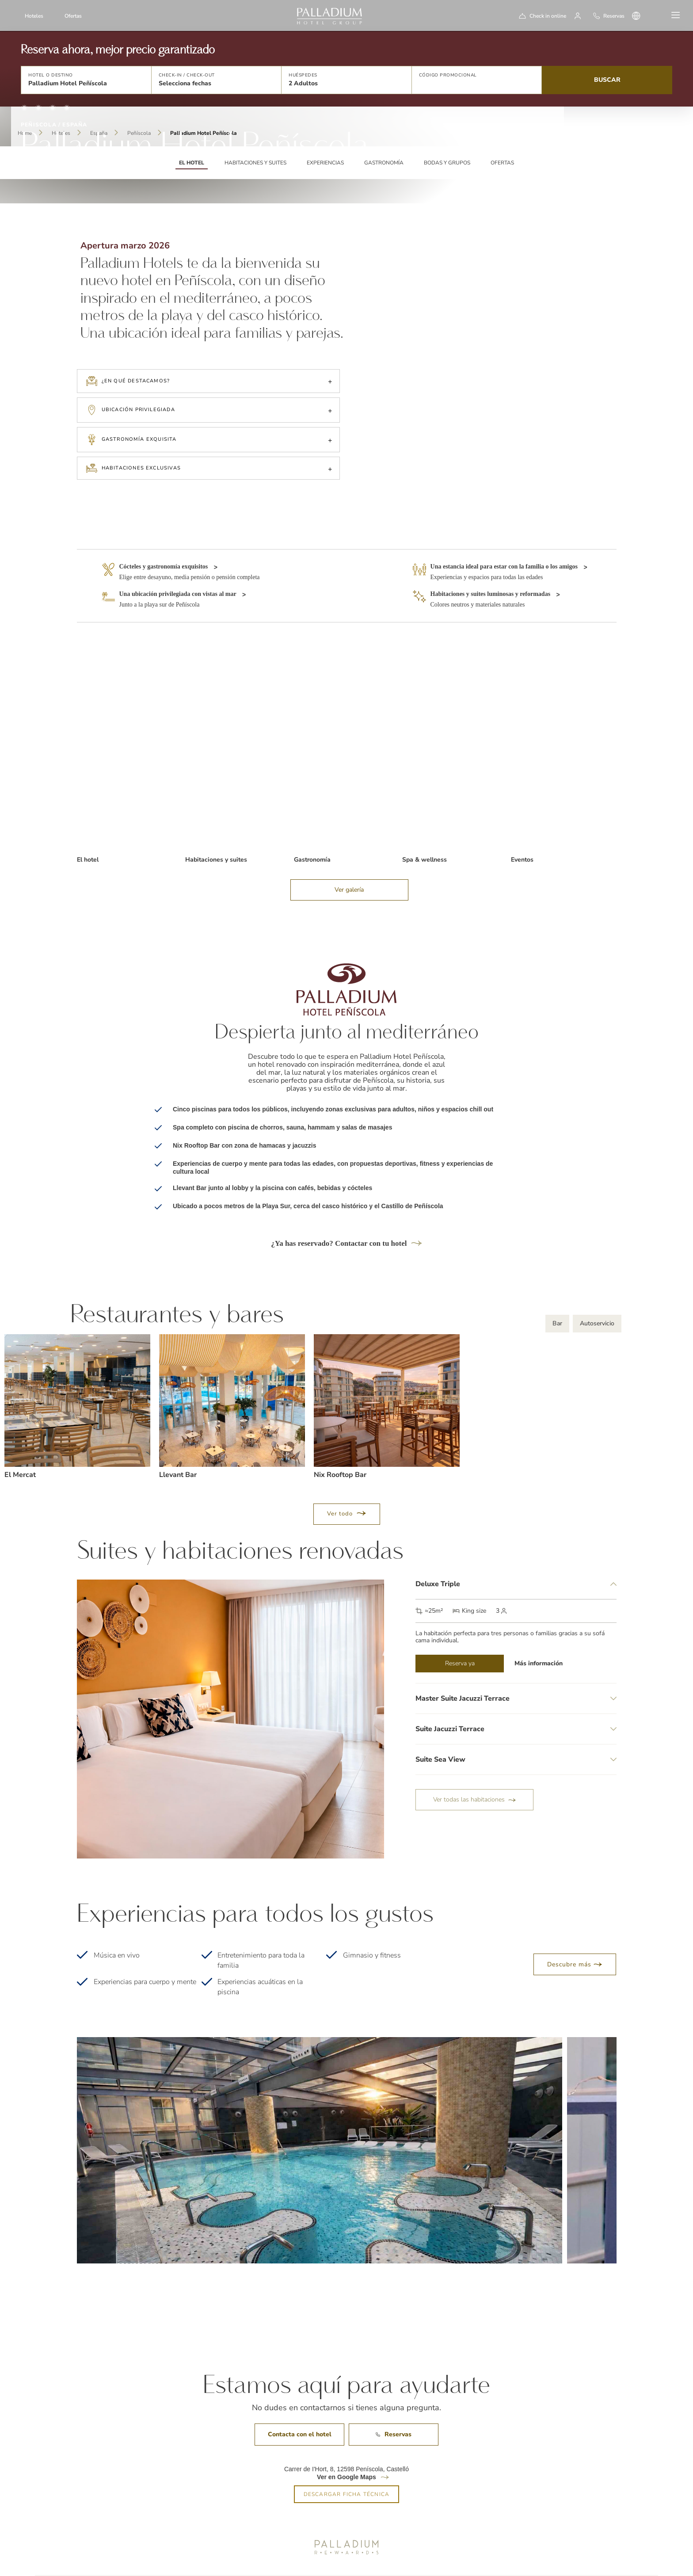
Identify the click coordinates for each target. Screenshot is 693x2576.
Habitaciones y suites (255, 162)
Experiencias (325, 162)
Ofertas (73, 15)
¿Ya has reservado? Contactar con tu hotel (346, 1215)
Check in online (547, 16)
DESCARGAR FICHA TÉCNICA (347, 2465)
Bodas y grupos (447, 162)
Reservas (393, 2406)
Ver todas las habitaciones (474, 1771)
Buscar (607, 80)
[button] (86, 80)
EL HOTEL (191, 162)
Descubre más (574, 1936)
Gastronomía (384, 162)
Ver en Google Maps (346, 2448)
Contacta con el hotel (299, 2406)
